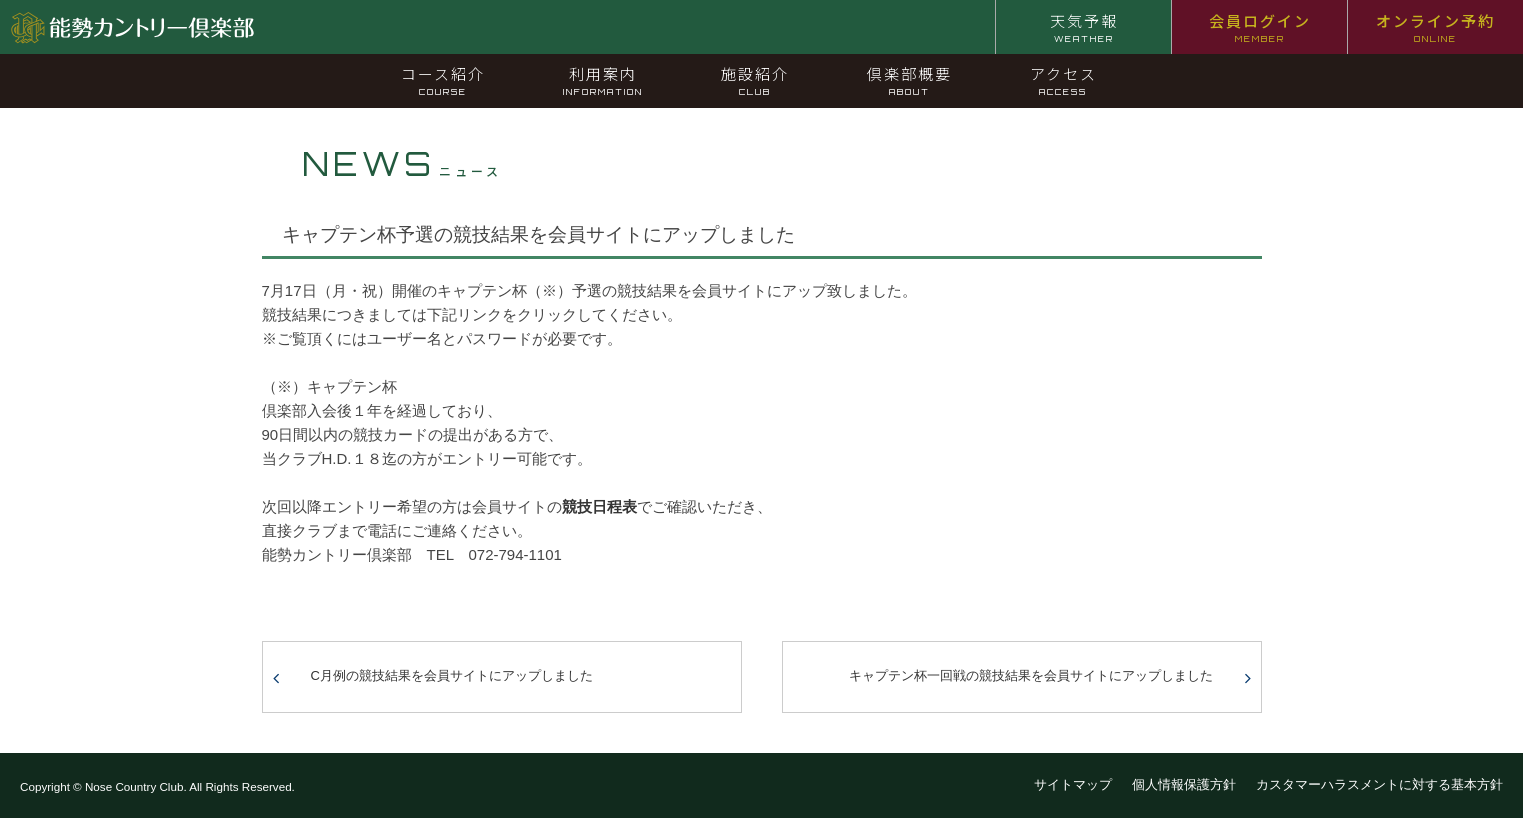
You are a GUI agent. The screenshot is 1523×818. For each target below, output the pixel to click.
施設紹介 (755, 80)
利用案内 (603, 80)
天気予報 (1084, 27)
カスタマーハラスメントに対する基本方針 (1379, 784)
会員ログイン (1260, 27)
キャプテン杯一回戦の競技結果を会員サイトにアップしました (1031, 675)
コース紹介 (443, 80)
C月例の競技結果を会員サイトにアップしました (452, 675)
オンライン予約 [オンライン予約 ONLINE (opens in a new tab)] (1435, 27)
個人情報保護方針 (1184, 784)
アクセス (1063, 80)
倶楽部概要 (909, 80)
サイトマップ (1073, 784)
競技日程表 (599, 506)
